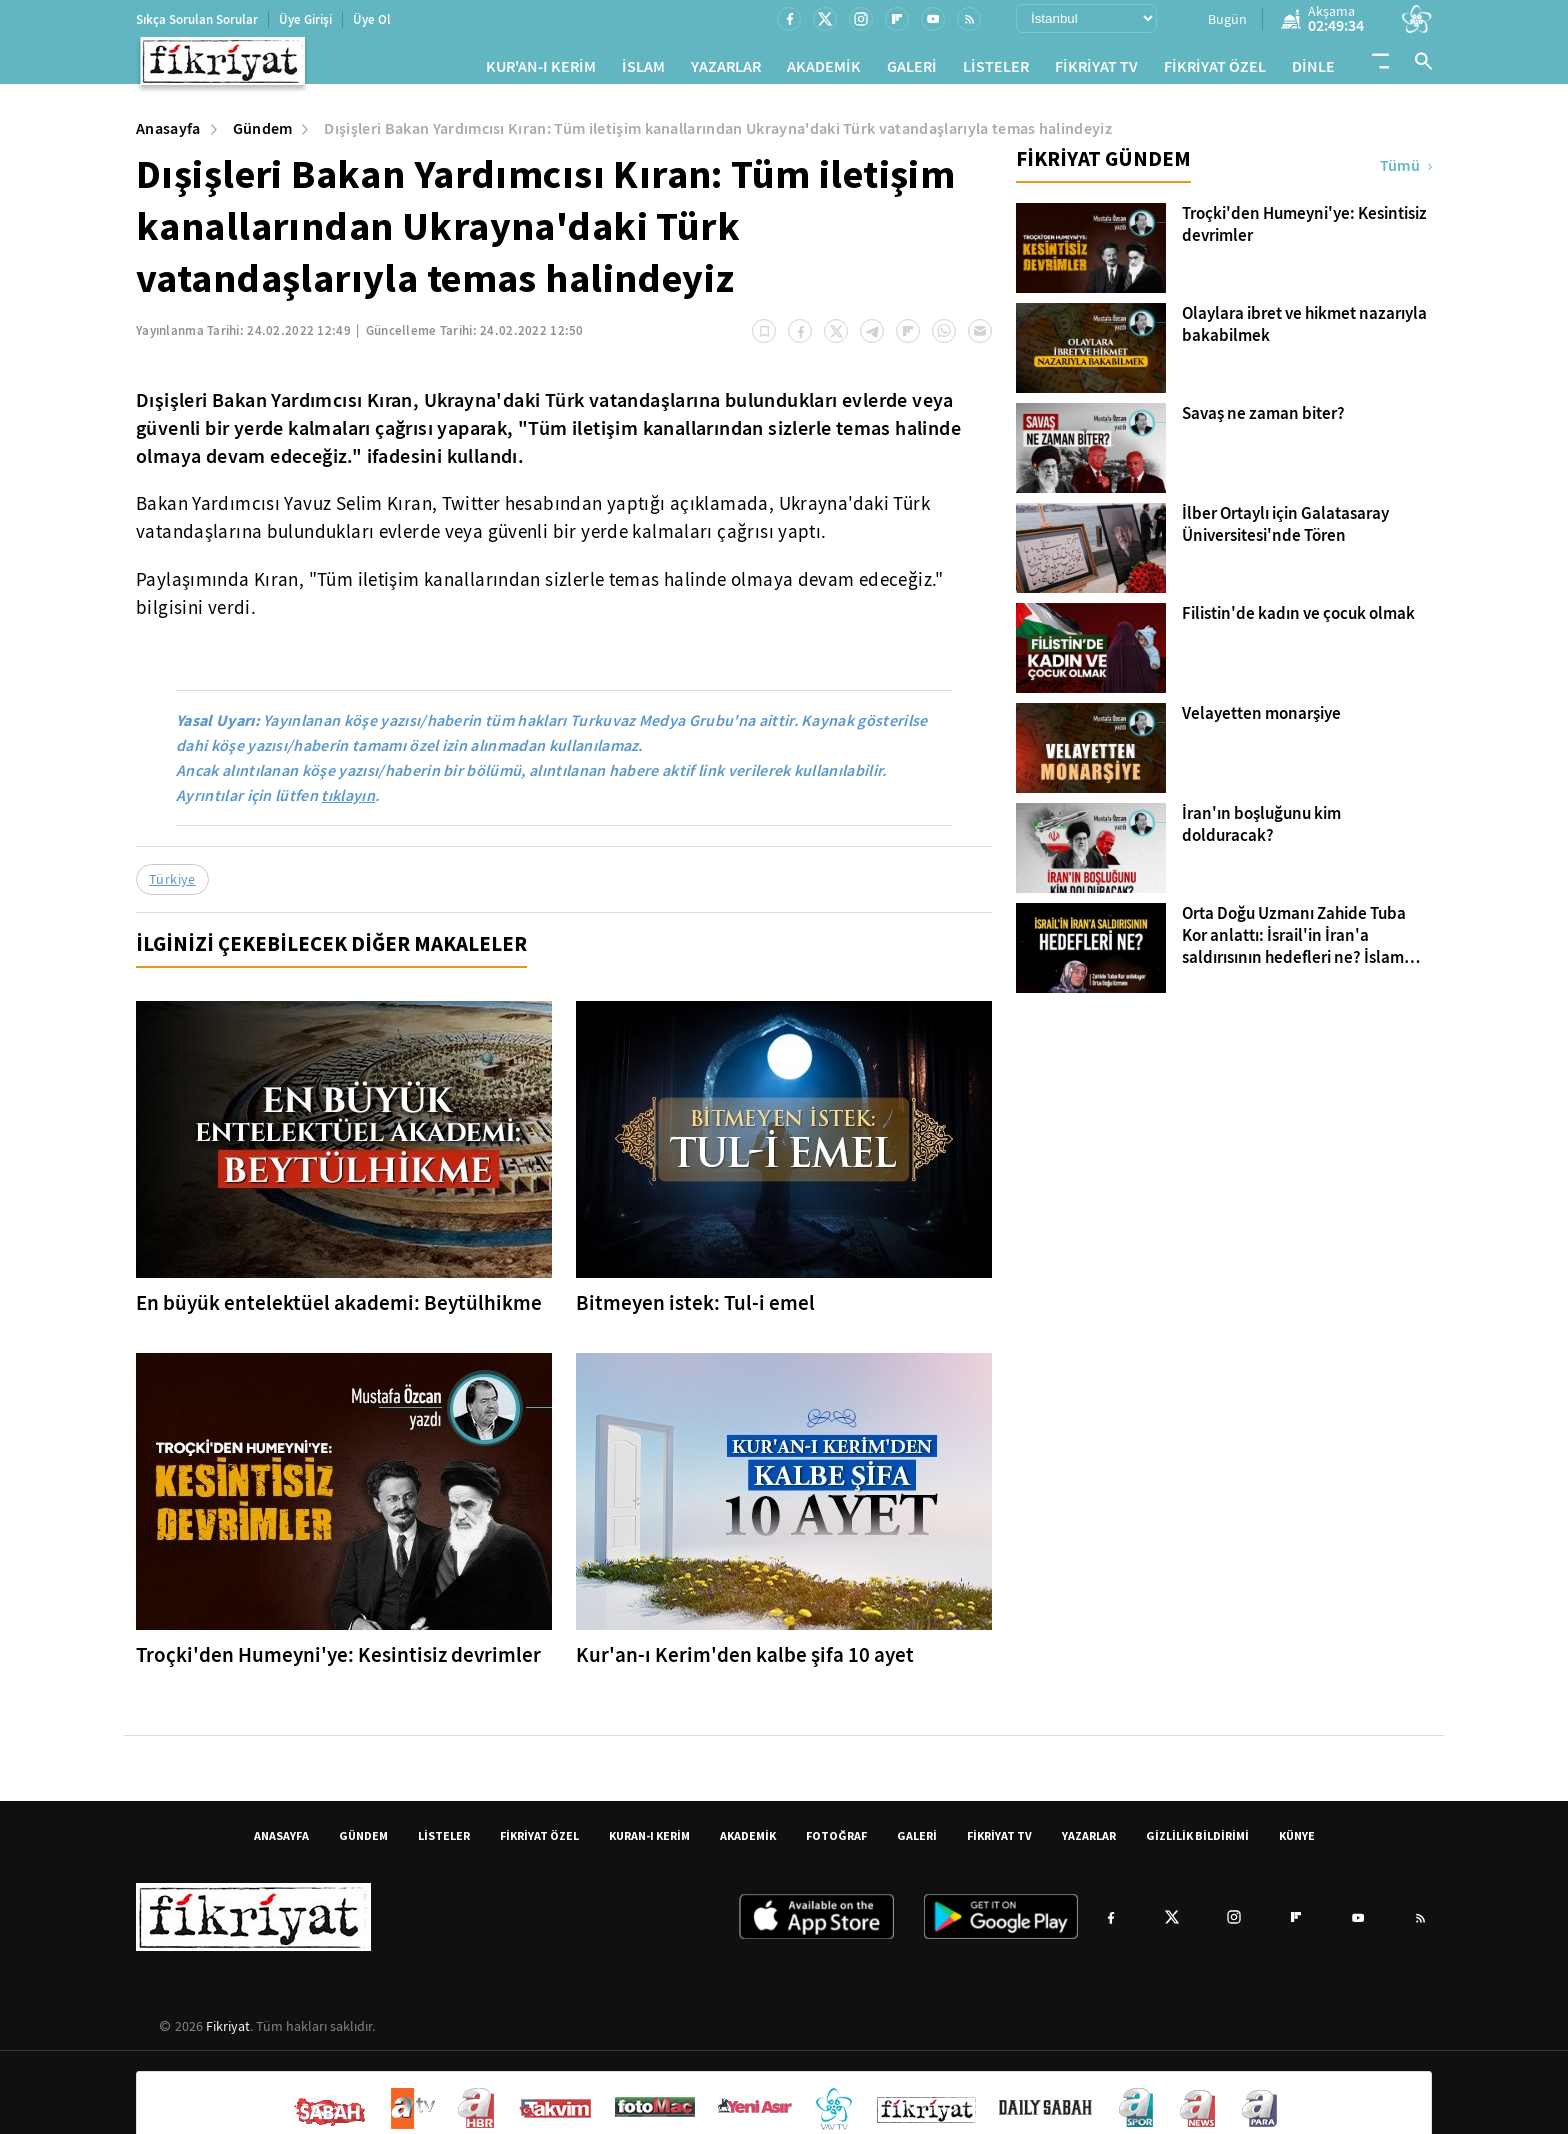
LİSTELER (996, 70)
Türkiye (172, 887)
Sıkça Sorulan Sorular (197, 19)
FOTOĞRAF (836, 1843)
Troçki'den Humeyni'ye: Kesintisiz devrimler (338, 1663)
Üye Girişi (305, 19)
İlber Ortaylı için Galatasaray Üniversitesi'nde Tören (1285, 533)
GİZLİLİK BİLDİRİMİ (1197, 1843)
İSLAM (643, 70)
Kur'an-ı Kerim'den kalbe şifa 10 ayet (745, 1663)
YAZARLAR (726, 70)
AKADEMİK (824, 70)
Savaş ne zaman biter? (1263, 422)
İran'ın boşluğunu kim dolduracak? (1261, 833)
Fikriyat (228, 2034)
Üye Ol (372, 19)
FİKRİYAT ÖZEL (1215, 70)
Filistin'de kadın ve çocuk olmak (1298, 622)
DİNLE (1313, 70)
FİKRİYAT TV (1096, 70)
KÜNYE (1297, 1843)
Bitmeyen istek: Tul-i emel (695, 1311)
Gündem (263, 136)
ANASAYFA (281, 1843)
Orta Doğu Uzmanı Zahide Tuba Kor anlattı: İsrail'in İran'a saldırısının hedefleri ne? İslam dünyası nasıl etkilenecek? (1294, 944)
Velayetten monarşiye (1261, 722)
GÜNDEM (363, 1843)
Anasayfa (168, 136)
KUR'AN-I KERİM (541, 70)
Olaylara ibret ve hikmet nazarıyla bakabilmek (1304, 333)
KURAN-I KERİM (649, 1843)
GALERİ (912, 70)
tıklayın (348, 803)
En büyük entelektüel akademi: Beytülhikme (339, 1311)
